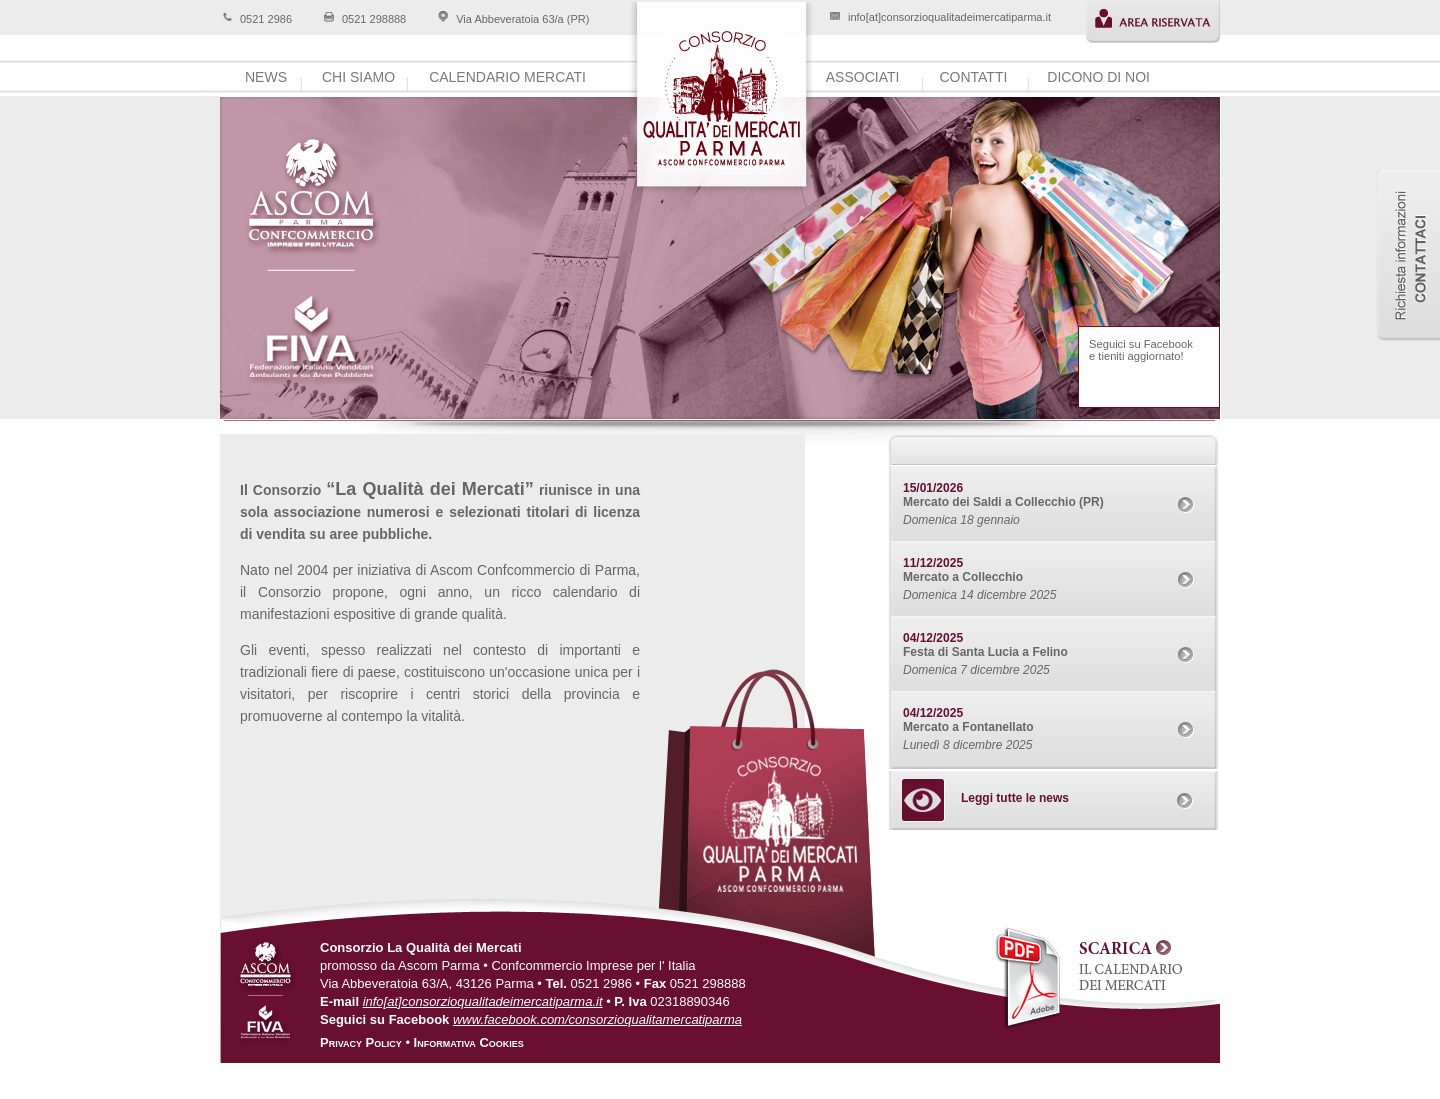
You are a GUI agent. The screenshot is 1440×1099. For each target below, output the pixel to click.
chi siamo (358, 77)
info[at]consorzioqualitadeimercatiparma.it (949, 17)
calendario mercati (507, 77)
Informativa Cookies (469, 1042)
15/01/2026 (933, 488)
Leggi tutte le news (1015, 798)
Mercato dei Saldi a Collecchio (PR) (1003, 502)
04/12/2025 (933, 638)
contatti (973, 77)
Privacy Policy (361, 1042)
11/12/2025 (933, 563)
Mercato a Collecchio (963, 577)
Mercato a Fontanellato (968, 727)
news (266, 77)
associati (863, 77)
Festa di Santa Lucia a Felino (985, 652)
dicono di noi (1098, 77)
